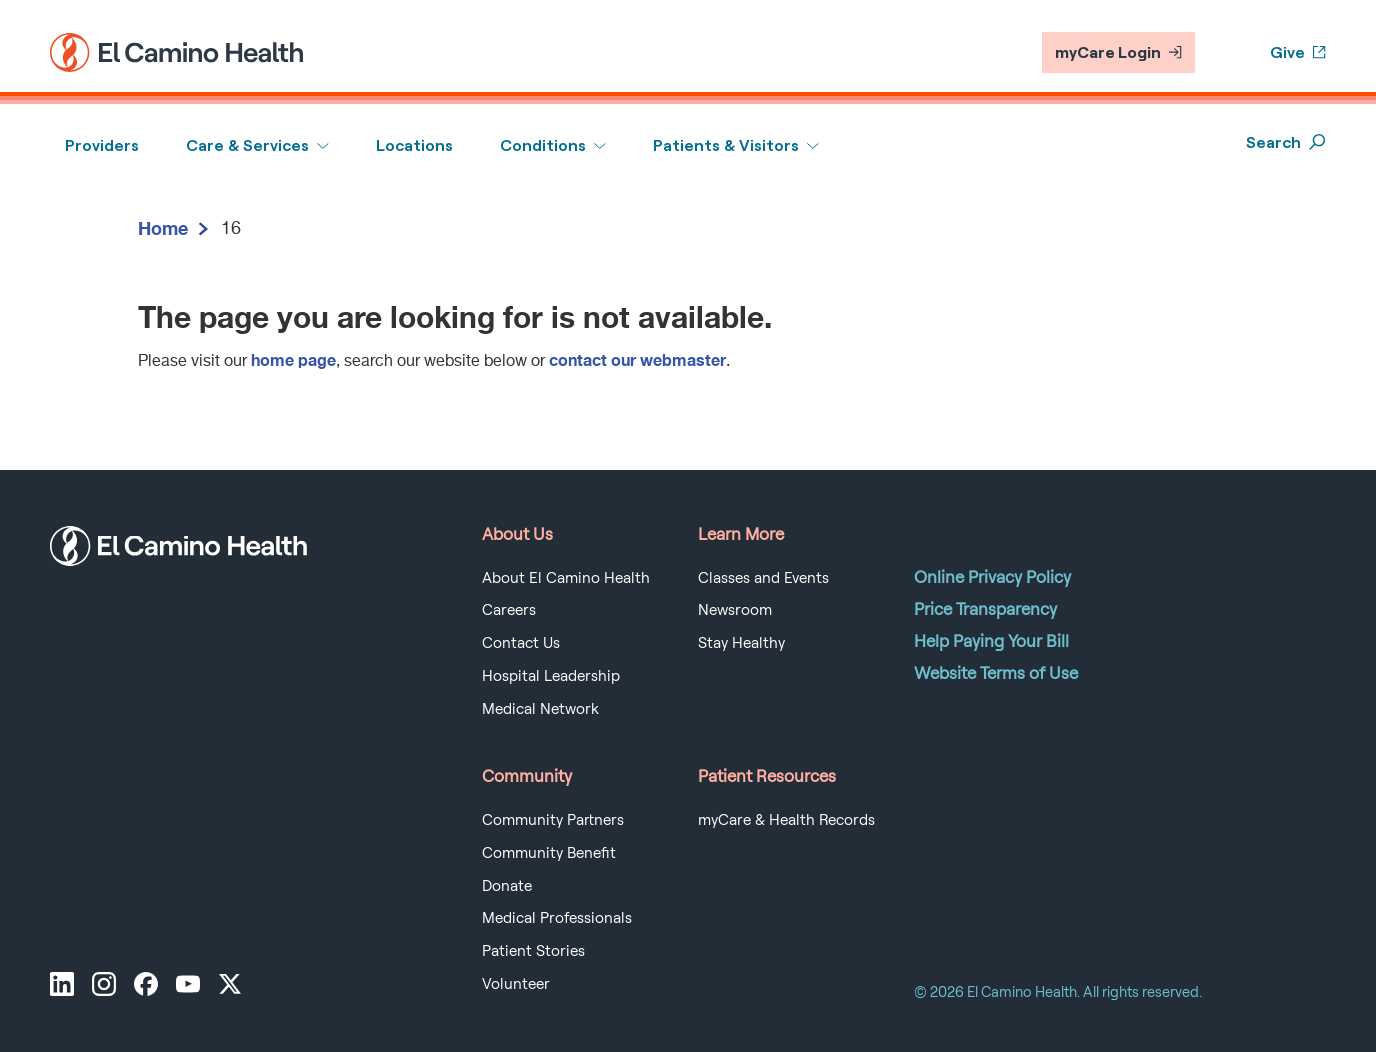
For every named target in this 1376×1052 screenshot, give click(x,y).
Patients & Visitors (726, 145)
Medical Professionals (557, 918)
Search (1286, 142)
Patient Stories (533, 951)
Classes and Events (763, 578)
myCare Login (1118, 52)
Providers (102, 145)
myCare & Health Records (786, 820)
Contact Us (521, 643)
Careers (509, 610)
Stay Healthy (741, 643)
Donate (507, 886)
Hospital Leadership (551, 676)
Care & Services (247, 145)
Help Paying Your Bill (991, 641)
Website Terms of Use (996, 673)
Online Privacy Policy (992, 577)
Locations (414, 145)
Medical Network (540, 709)
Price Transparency (985, 609)
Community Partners (553, 820)
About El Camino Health (566, 578)
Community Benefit (549, 853)
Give (1298, 52)
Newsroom (735, 610)
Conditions (543, 145)
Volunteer (516, 984)
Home (163, 228)
